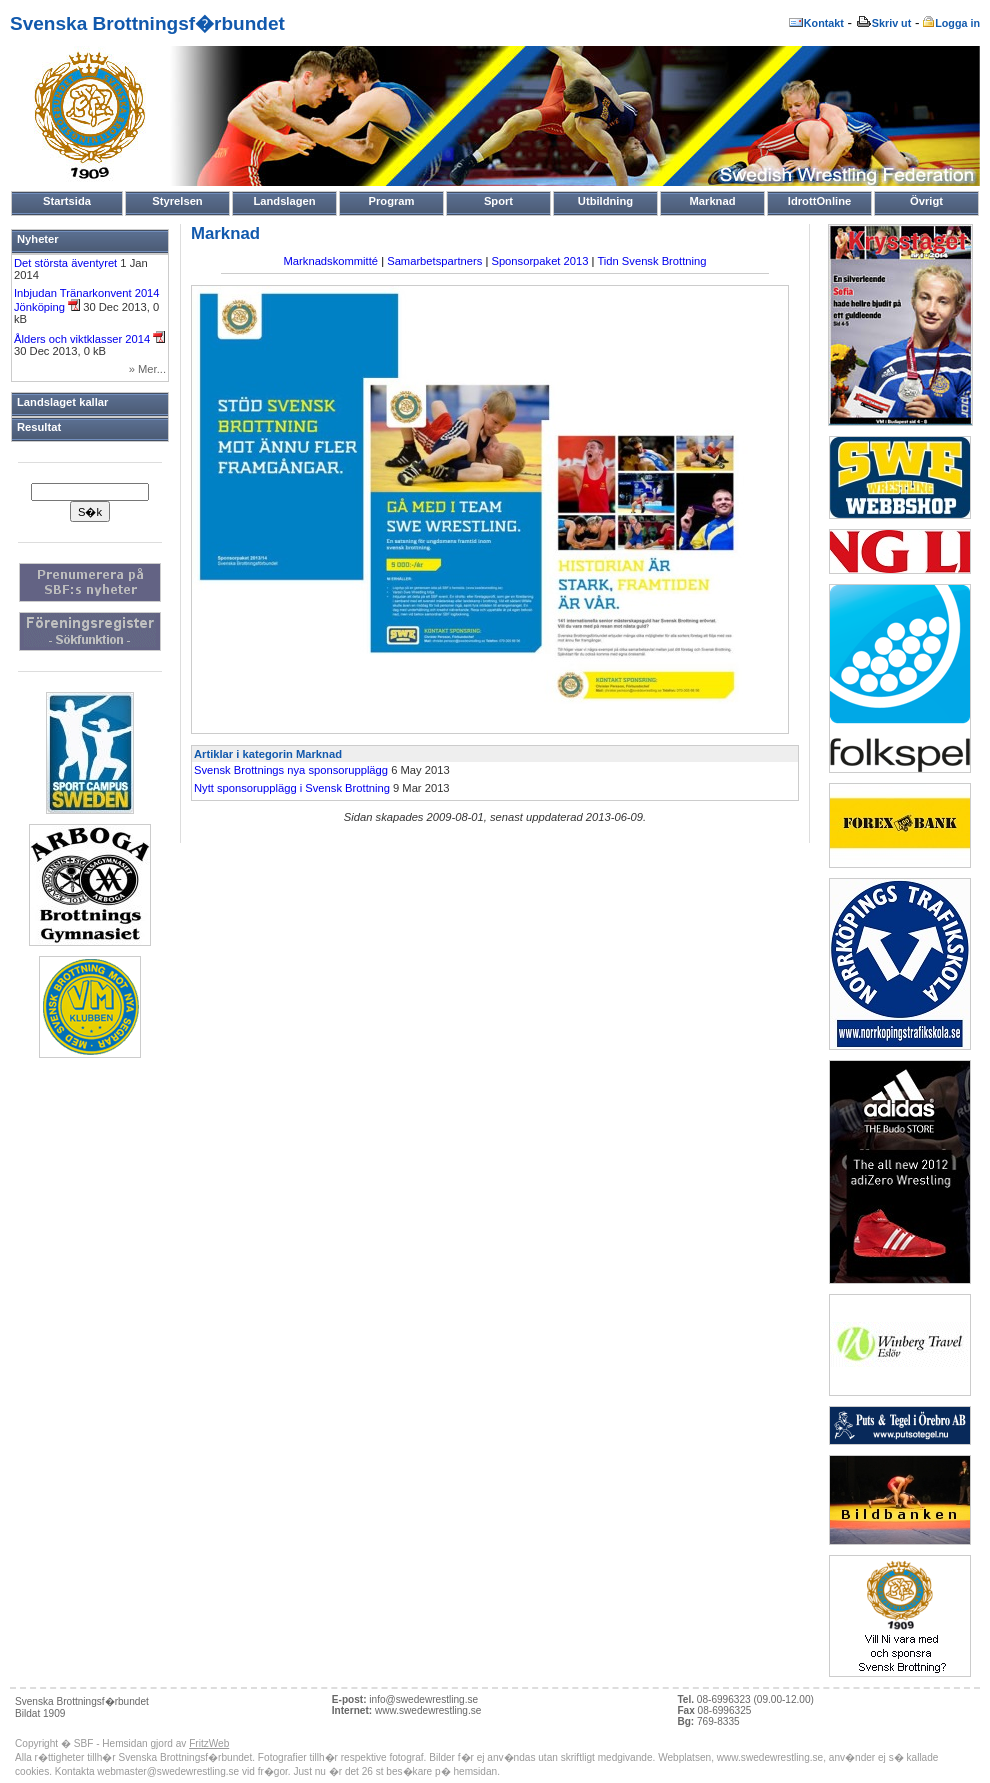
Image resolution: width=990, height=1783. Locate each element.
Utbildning (605, 201)
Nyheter (38, 239)
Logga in (951, 23)
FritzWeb (209, 1743)
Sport (498, 201)
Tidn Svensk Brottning (651, 261)
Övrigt (926, 201)
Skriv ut (883, 23)
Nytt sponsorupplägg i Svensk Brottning (292, 788)
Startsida (67, 201)
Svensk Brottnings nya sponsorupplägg (291, 770)
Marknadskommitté (331, 261)
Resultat (39, 427)
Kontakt (816, 23)
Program (391, 201)
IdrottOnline (819, 201)
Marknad (712, 201)
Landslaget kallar (62, 402)
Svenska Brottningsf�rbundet (147, 23)
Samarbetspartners (434, 261)
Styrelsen (177, 201)
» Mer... (147, 369)
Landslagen (284, 201)
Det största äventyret (67, 263)
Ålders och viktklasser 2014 (89, 339)
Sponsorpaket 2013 (539, 261)
